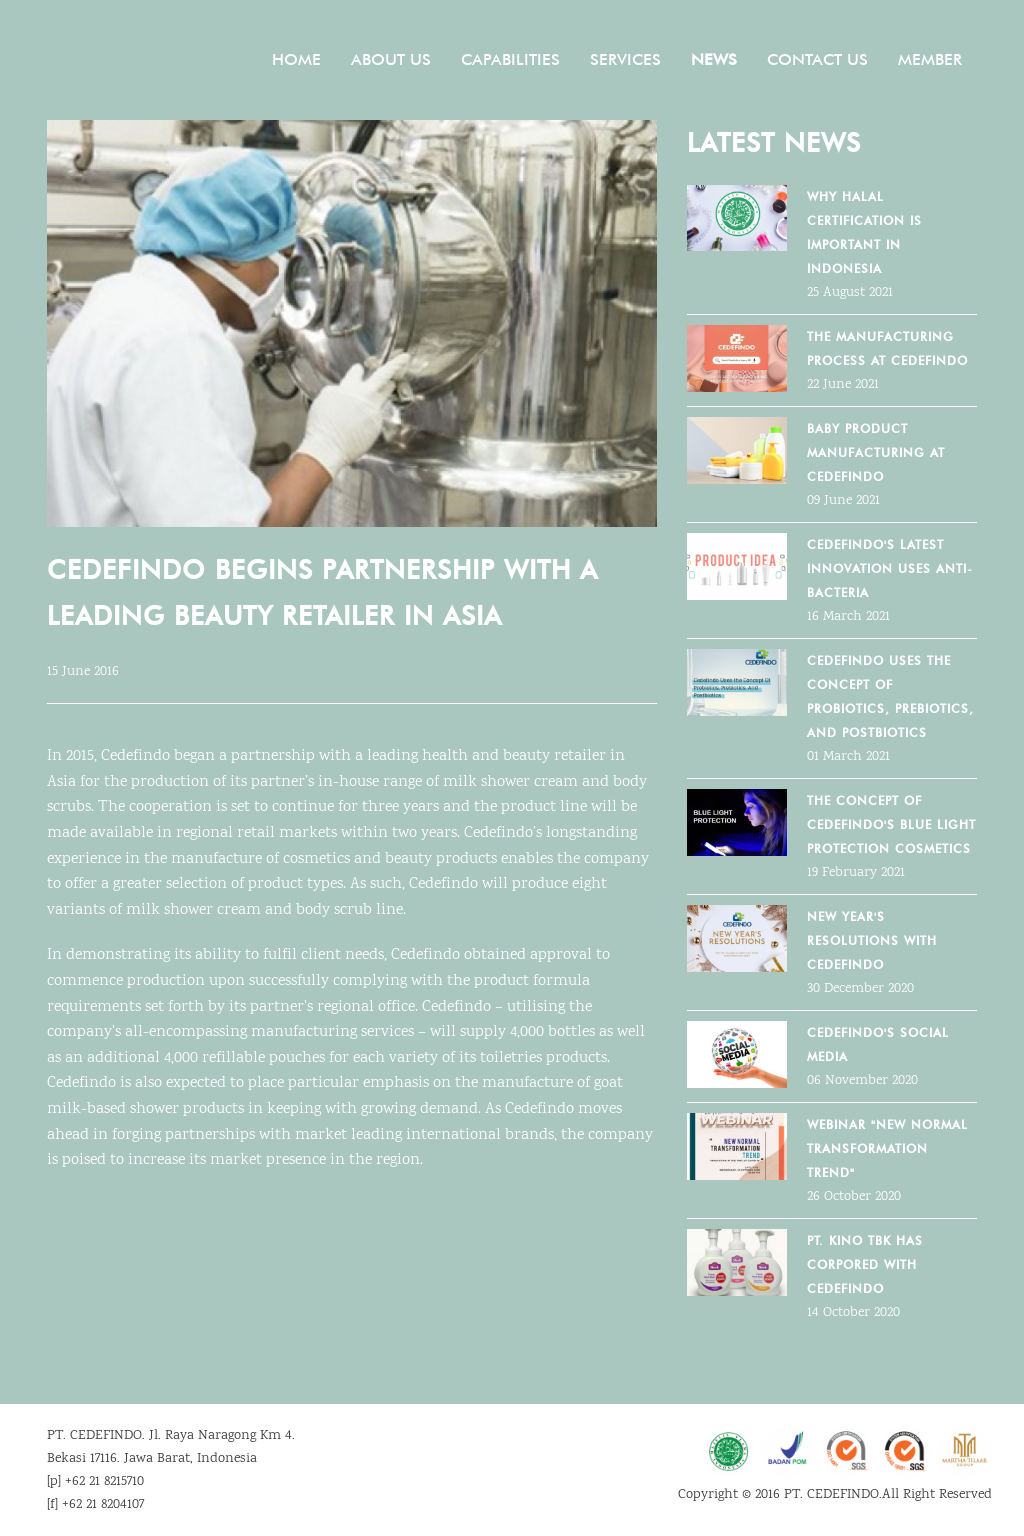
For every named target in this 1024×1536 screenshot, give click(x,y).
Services (625, 59)
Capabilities (510, 59)
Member (930, 59)
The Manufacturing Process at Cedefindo (887, 348)
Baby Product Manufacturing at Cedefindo (876, 452)
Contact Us (817, 59)
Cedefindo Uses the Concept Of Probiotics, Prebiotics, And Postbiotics (890, 696)
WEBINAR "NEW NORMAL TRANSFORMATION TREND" (887, 1148)
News (714, 59)
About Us (391, 59)
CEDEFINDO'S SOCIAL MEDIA (878, 1044)
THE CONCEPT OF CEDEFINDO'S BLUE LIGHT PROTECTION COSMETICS (891, 824)
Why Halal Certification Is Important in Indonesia (864, 232)
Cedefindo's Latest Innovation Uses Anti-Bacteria (890, 568)
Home (296, 59)
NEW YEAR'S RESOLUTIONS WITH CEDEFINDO (872, 940)
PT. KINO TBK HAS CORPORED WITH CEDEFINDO (865, 1264)
